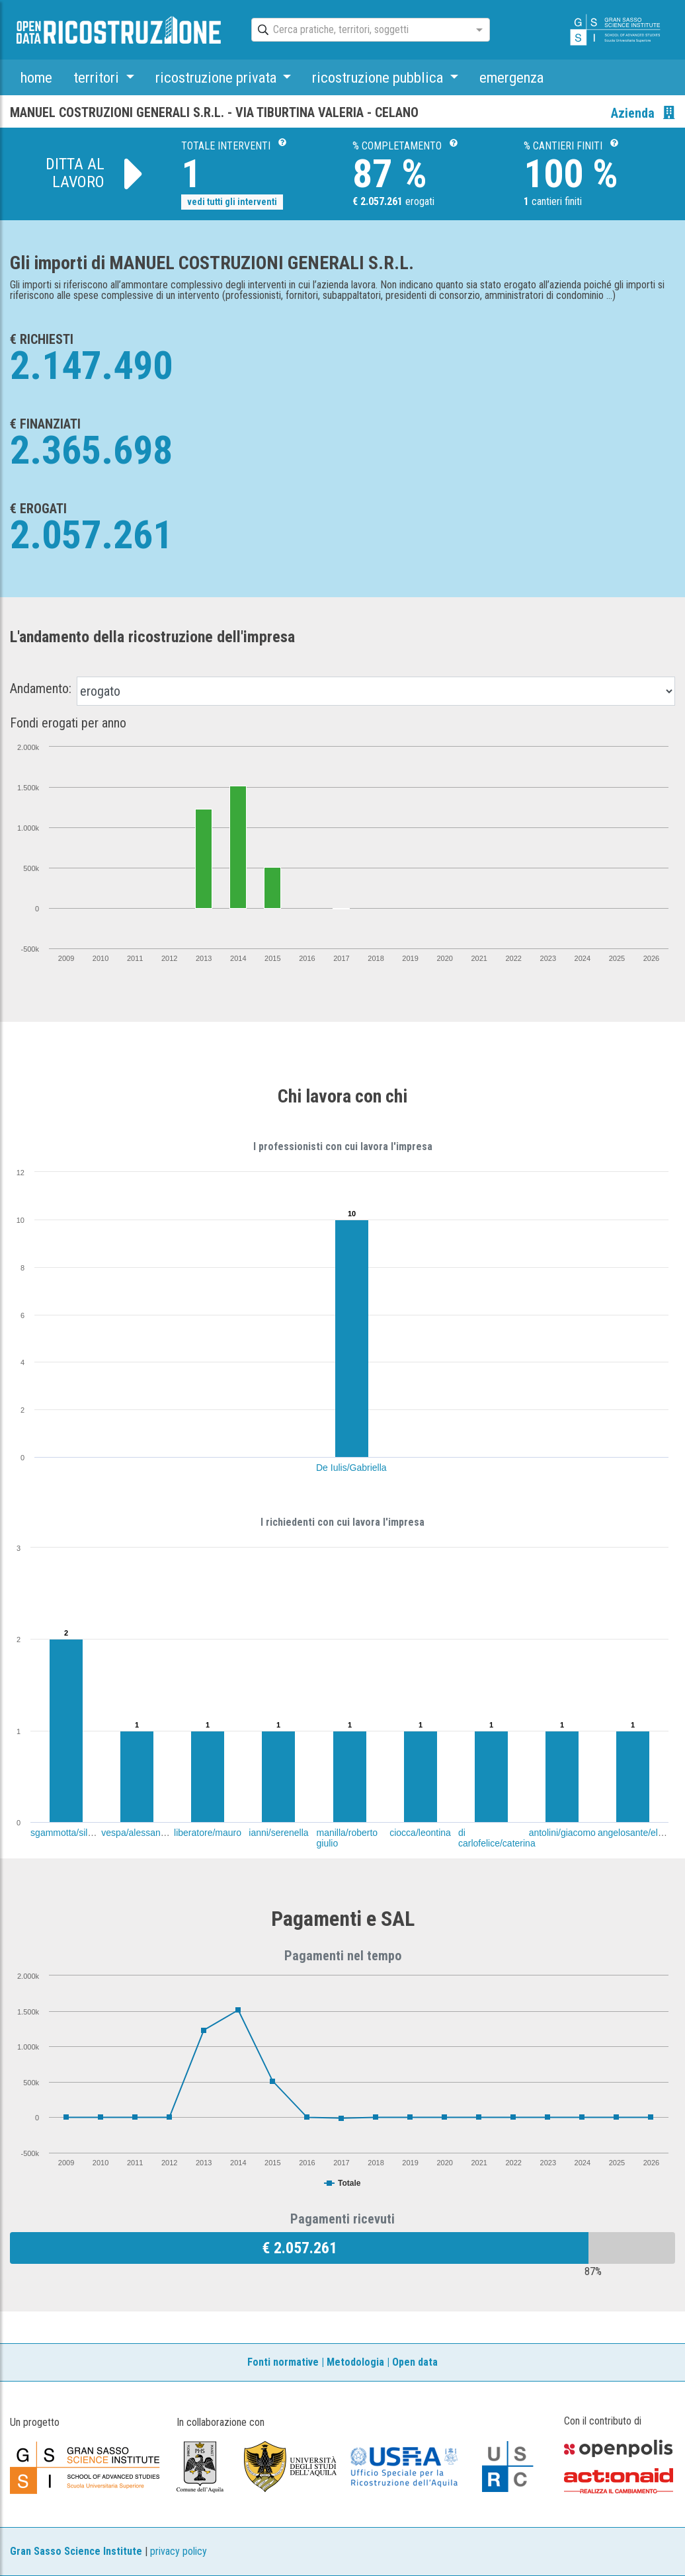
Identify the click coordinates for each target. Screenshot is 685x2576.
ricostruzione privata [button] (217, 77)
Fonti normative (283, 2362)
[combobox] (359, 30)
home (36, 77)
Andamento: (40, 688)
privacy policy (178, 2551)
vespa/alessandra (137, 1832)
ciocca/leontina (420, 1832)
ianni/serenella (278, 1832)
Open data (415, 2362)
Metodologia (355, 2362)
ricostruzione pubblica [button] (379, 77)
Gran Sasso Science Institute (76, 2551)
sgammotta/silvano (69, 1832)
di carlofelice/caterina (497, 1838)
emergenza (511, 77)
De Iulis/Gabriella (351, 1467)
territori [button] (97, 77)
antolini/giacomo (562, 1832)
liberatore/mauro (207, 1832)
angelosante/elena (635, 1832)
